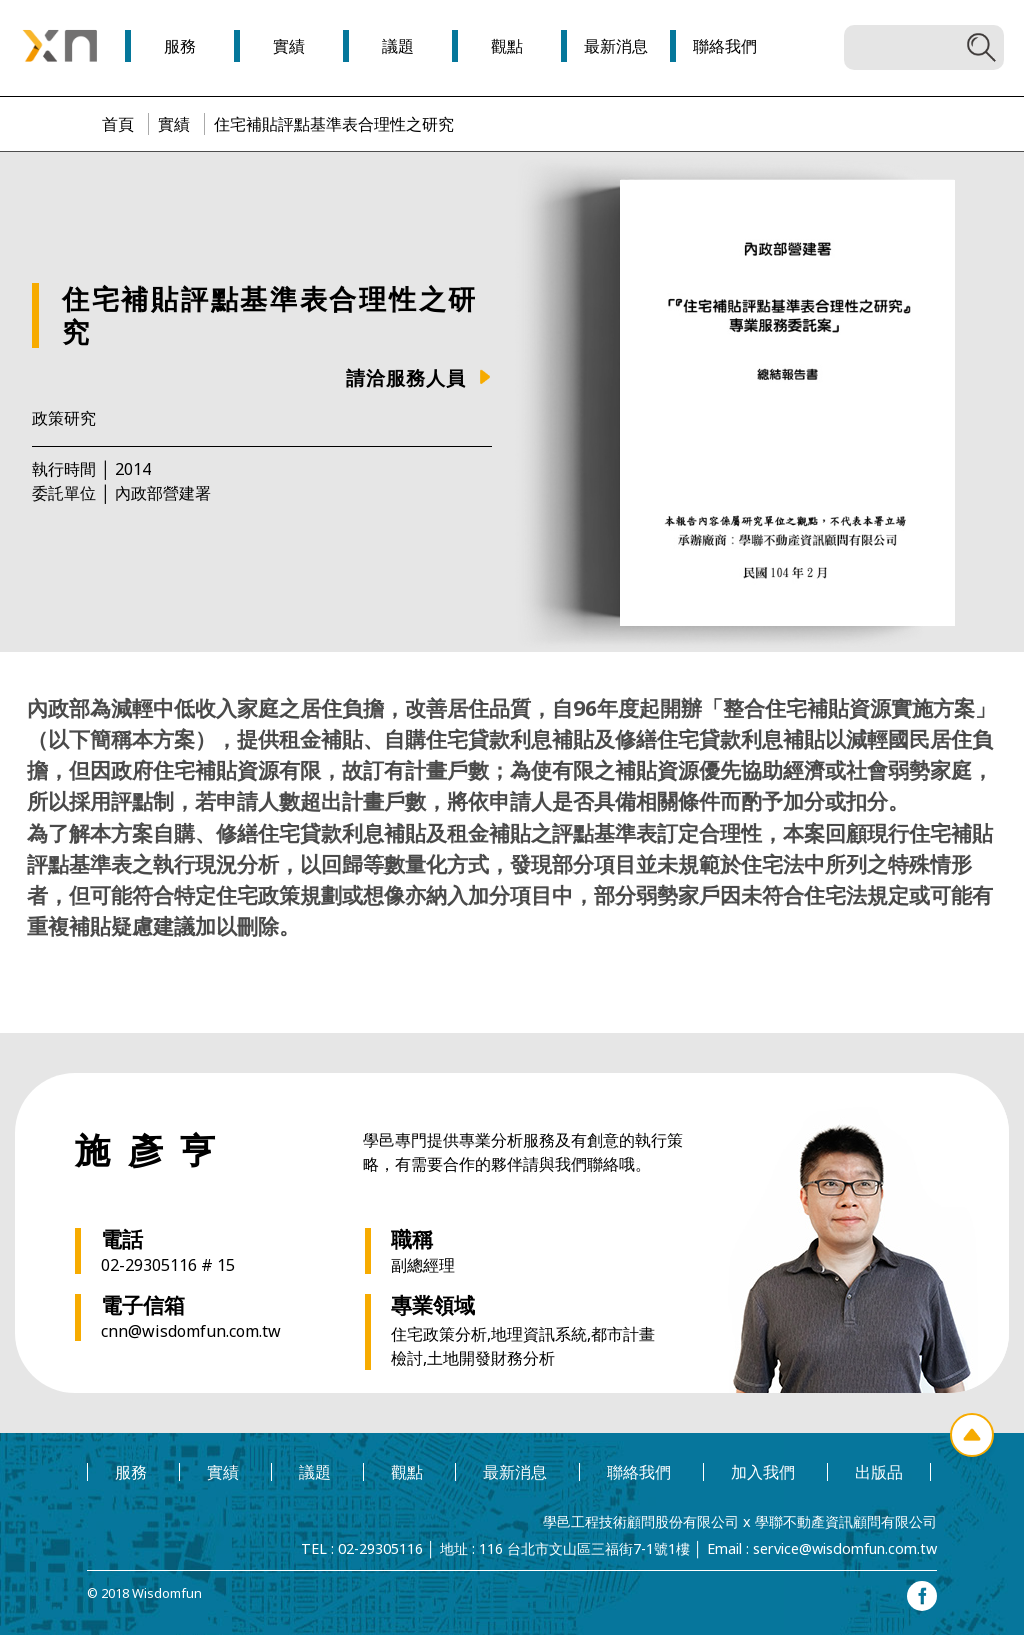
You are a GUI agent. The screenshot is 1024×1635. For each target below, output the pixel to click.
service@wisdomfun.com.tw (845, 1548)
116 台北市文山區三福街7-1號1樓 (584, 1548)
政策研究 (64, 418)
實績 (174, 124)
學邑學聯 (60, 46)
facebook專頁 (922, 1596)
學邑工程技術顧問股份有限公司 (641, 1521)
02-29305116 (380, 1548)
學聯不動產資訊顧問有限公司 (846, 1521)
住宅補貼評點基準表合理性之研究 (334, 124)
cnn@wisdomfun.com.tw (191, 1331)
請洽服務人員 (406, 377)
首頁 (118, 124)
